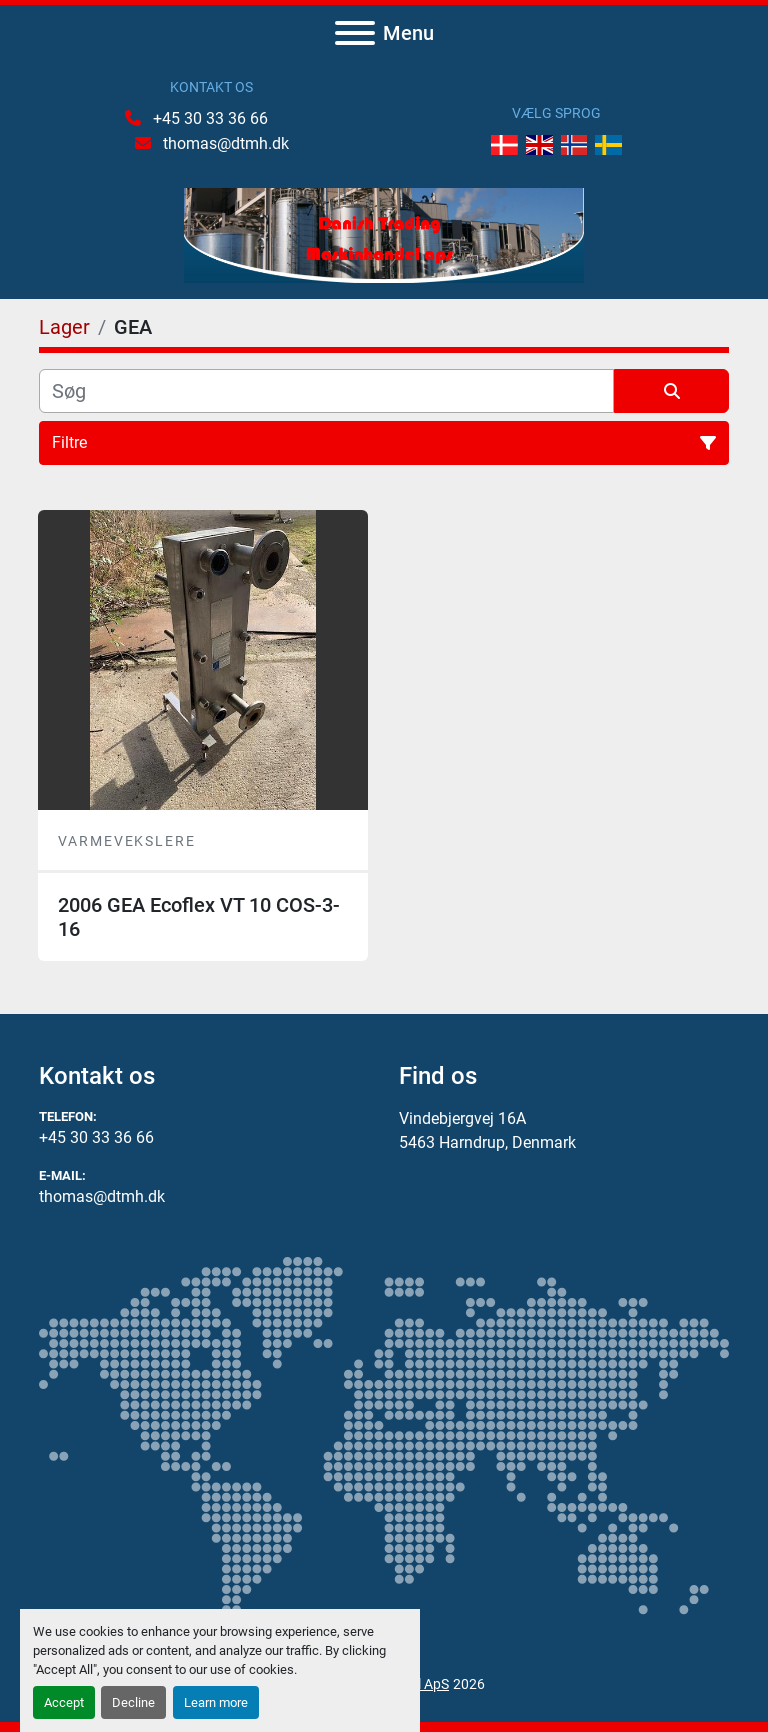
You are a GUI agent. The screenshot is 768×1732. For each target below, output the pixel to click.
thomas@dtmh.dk (224, 143)
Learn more (216, 1702)
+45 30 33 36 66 (208, 118)
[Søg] (326, 391)
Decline (133, 1702)
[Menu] (355, 33)
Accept (64, 1702)
